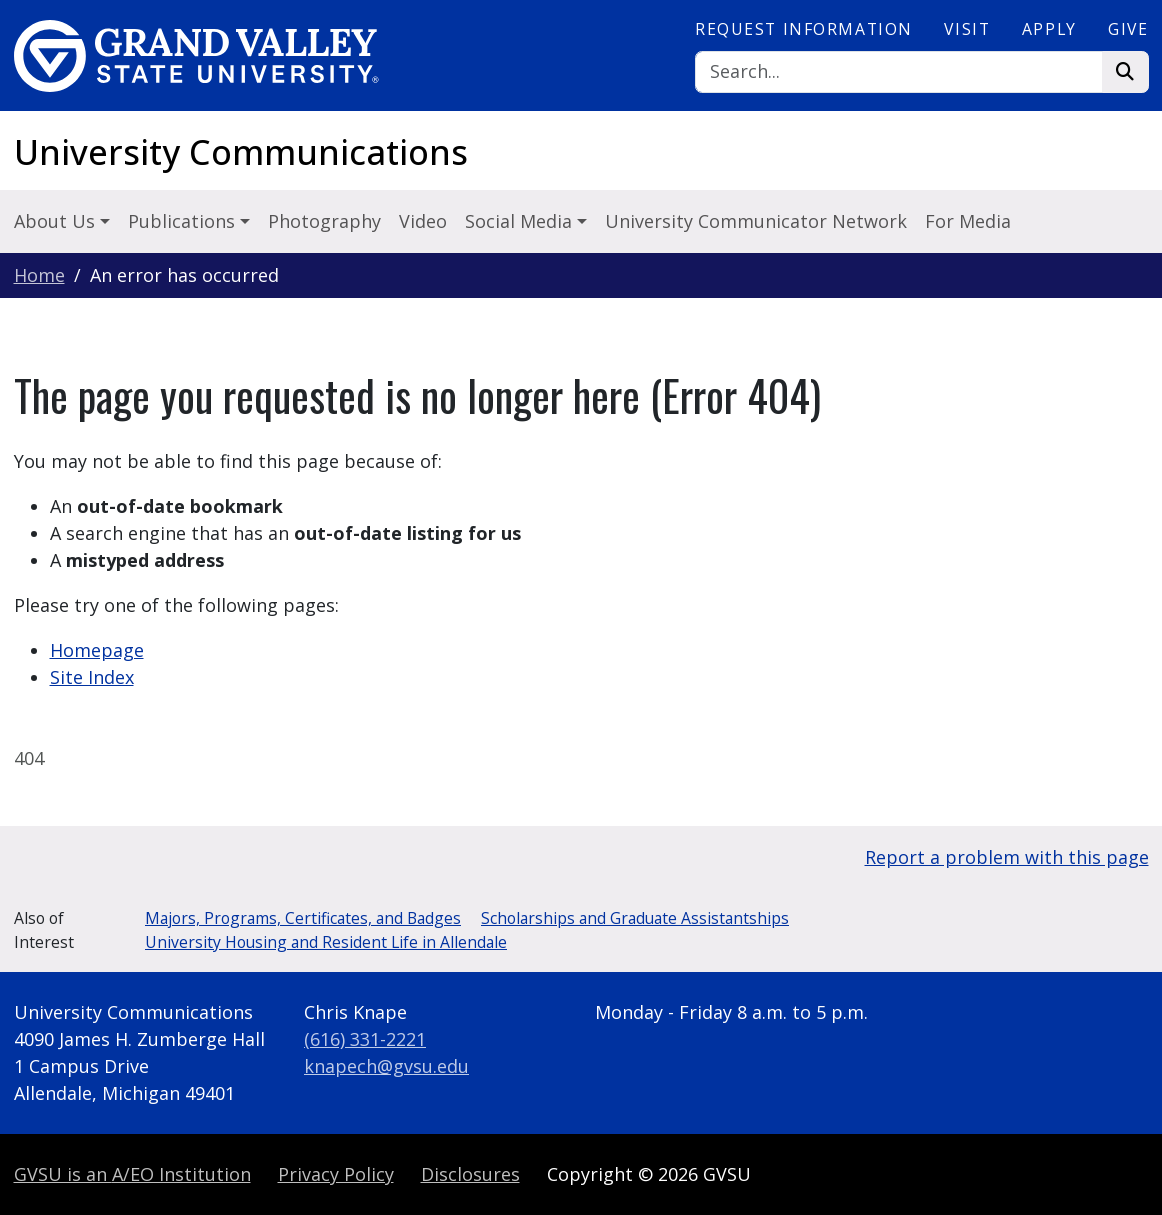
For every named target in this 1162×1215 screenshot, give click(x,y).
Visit (967, 29)
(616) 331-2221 (365, 1039)
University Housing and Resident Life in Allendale (326, 942)
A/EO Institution (132, 1174)
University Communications (241, 151)
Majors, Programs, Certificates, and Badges (303, 918)
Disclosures (470, 1174)
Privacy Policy (336, 1174)
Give (1128, 29)
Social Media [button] (521, 221)
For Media (968, 221)
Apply (1049, 29)
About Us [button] (57, 221)
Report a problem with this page (1007, 857)
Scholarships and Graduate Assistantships (635, 918)
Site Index (92, 677)
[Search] (899, 72)
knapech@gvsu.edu (386, 1066)
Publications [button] (184, 221)
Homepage (97, 650)
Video (423, 221)
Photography (324, 221)
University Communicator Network (756, 221)
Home (39, 275)
